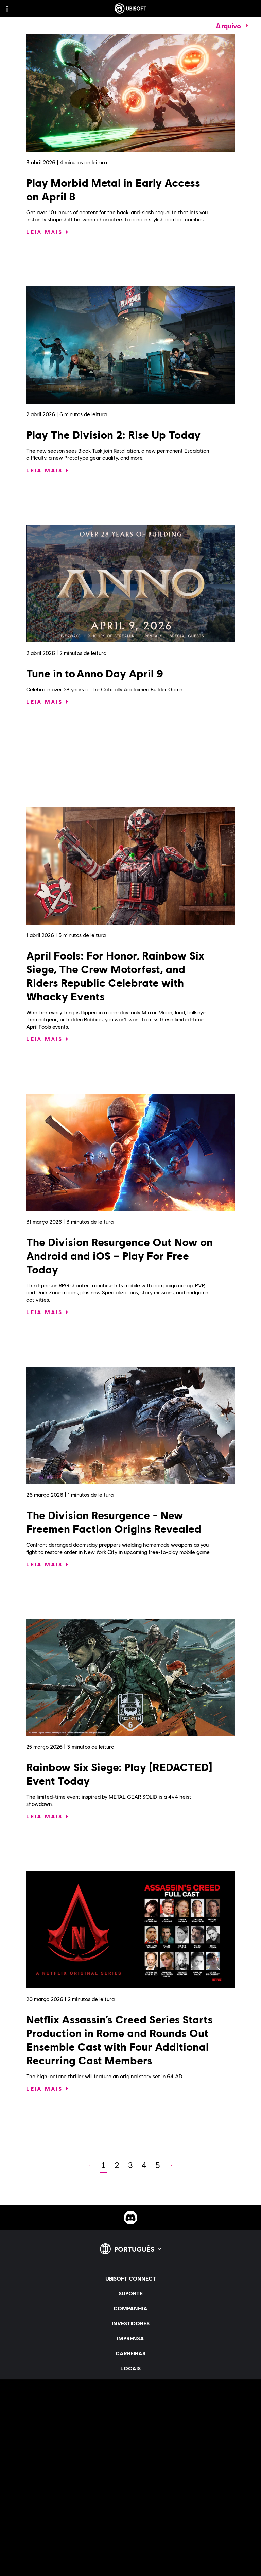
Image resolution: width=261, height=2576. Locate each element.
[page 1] (103, 2165)
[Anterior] (89, 2165)
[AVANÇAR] (171, 2165)
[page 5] (157, 2165)
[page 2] (116, 2165)
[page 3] (130, 2165)
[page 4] (144, 2165)
